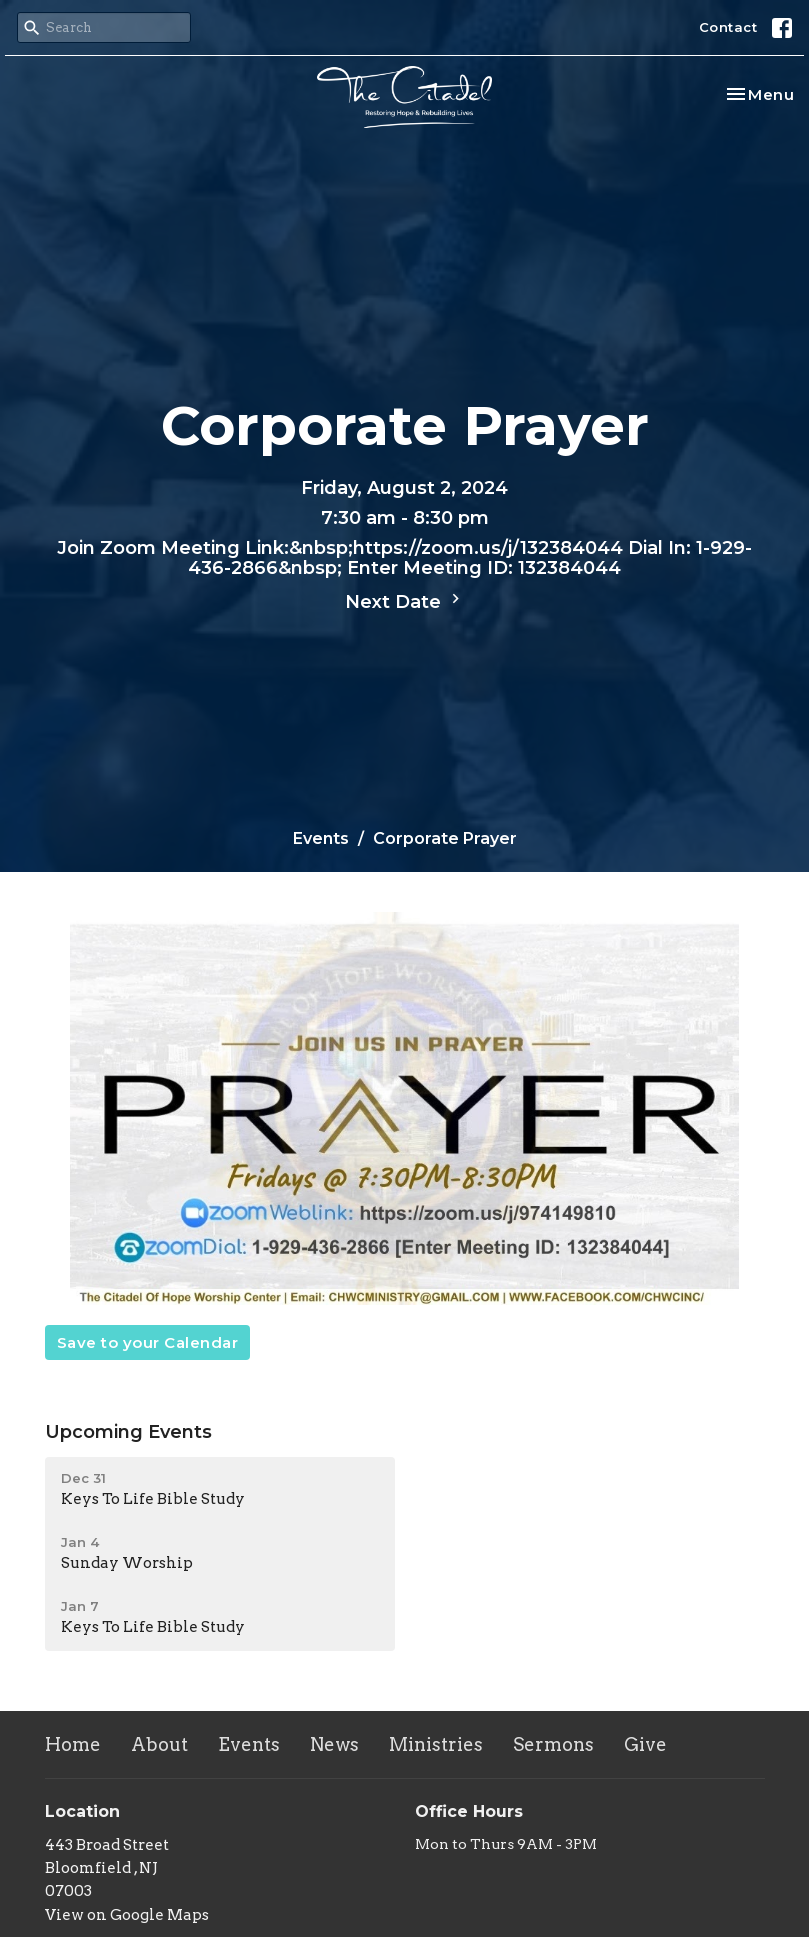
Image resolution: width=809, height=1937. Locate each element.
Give (645, 1744)
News (334, 1744)
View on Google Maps (127, 1915)
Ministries (436, 1744)
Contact (728, 27)
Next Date (405, 601)
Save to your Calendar (148, 1342)
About (159, 1744)
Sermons (553, 1744)
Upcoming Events (128, 1432)
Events (321, 838)
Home (73, 1744)
